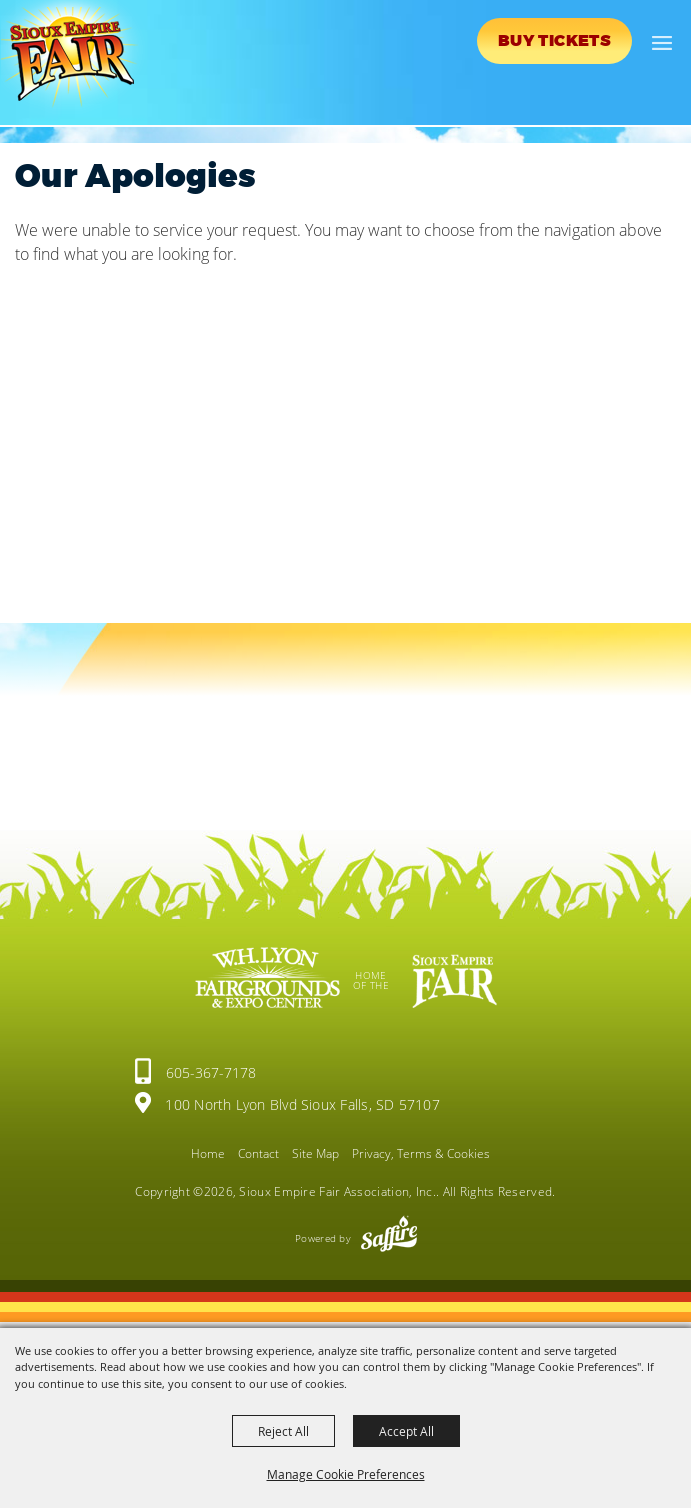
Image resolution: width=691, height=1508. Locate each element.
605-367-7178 (211, 1072)
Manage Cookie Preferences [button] (346, 1474)
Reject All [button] (283, 1431)
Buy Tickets (554, 41)
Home (208, 1153)
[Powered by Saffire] (389, 1238)
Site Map (315, 1153)
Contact (258, 1153)
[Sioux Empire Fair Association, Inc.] (75, 58)
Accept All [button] (406, 1431)
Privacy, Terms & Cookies (421, 1153)
